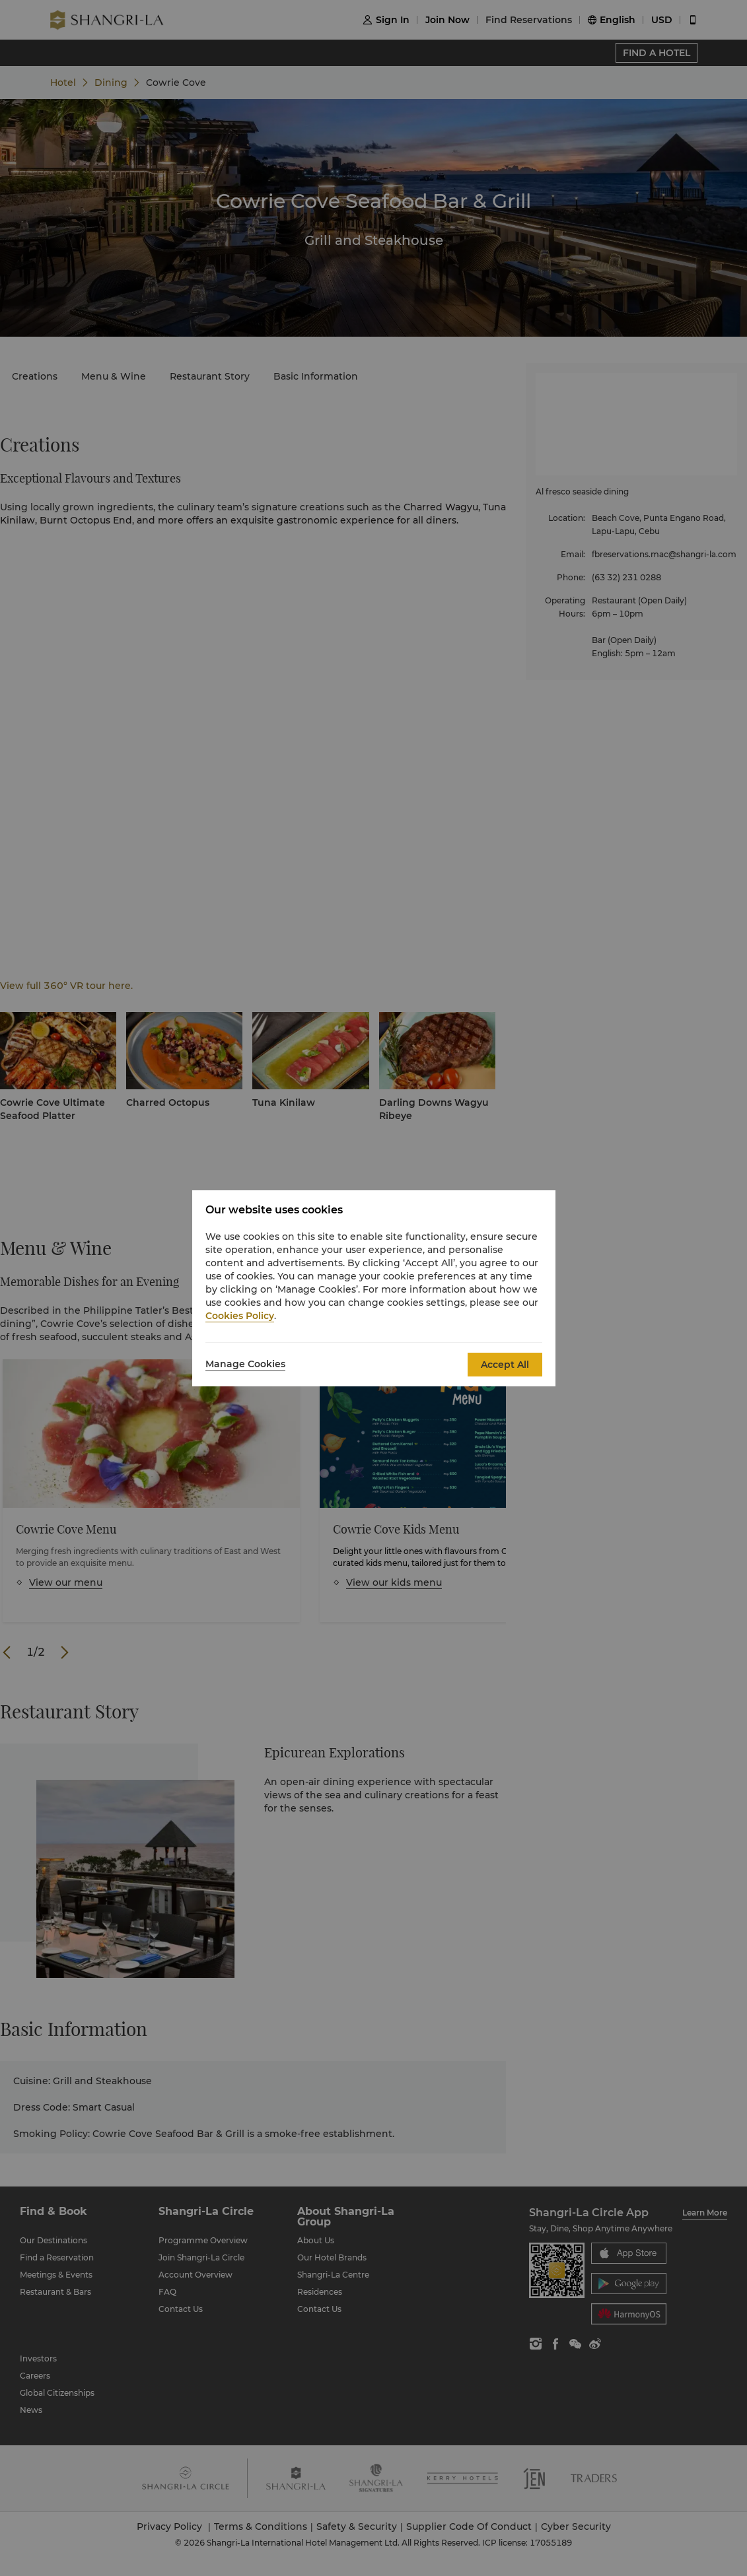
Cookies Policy (239, 1316)
